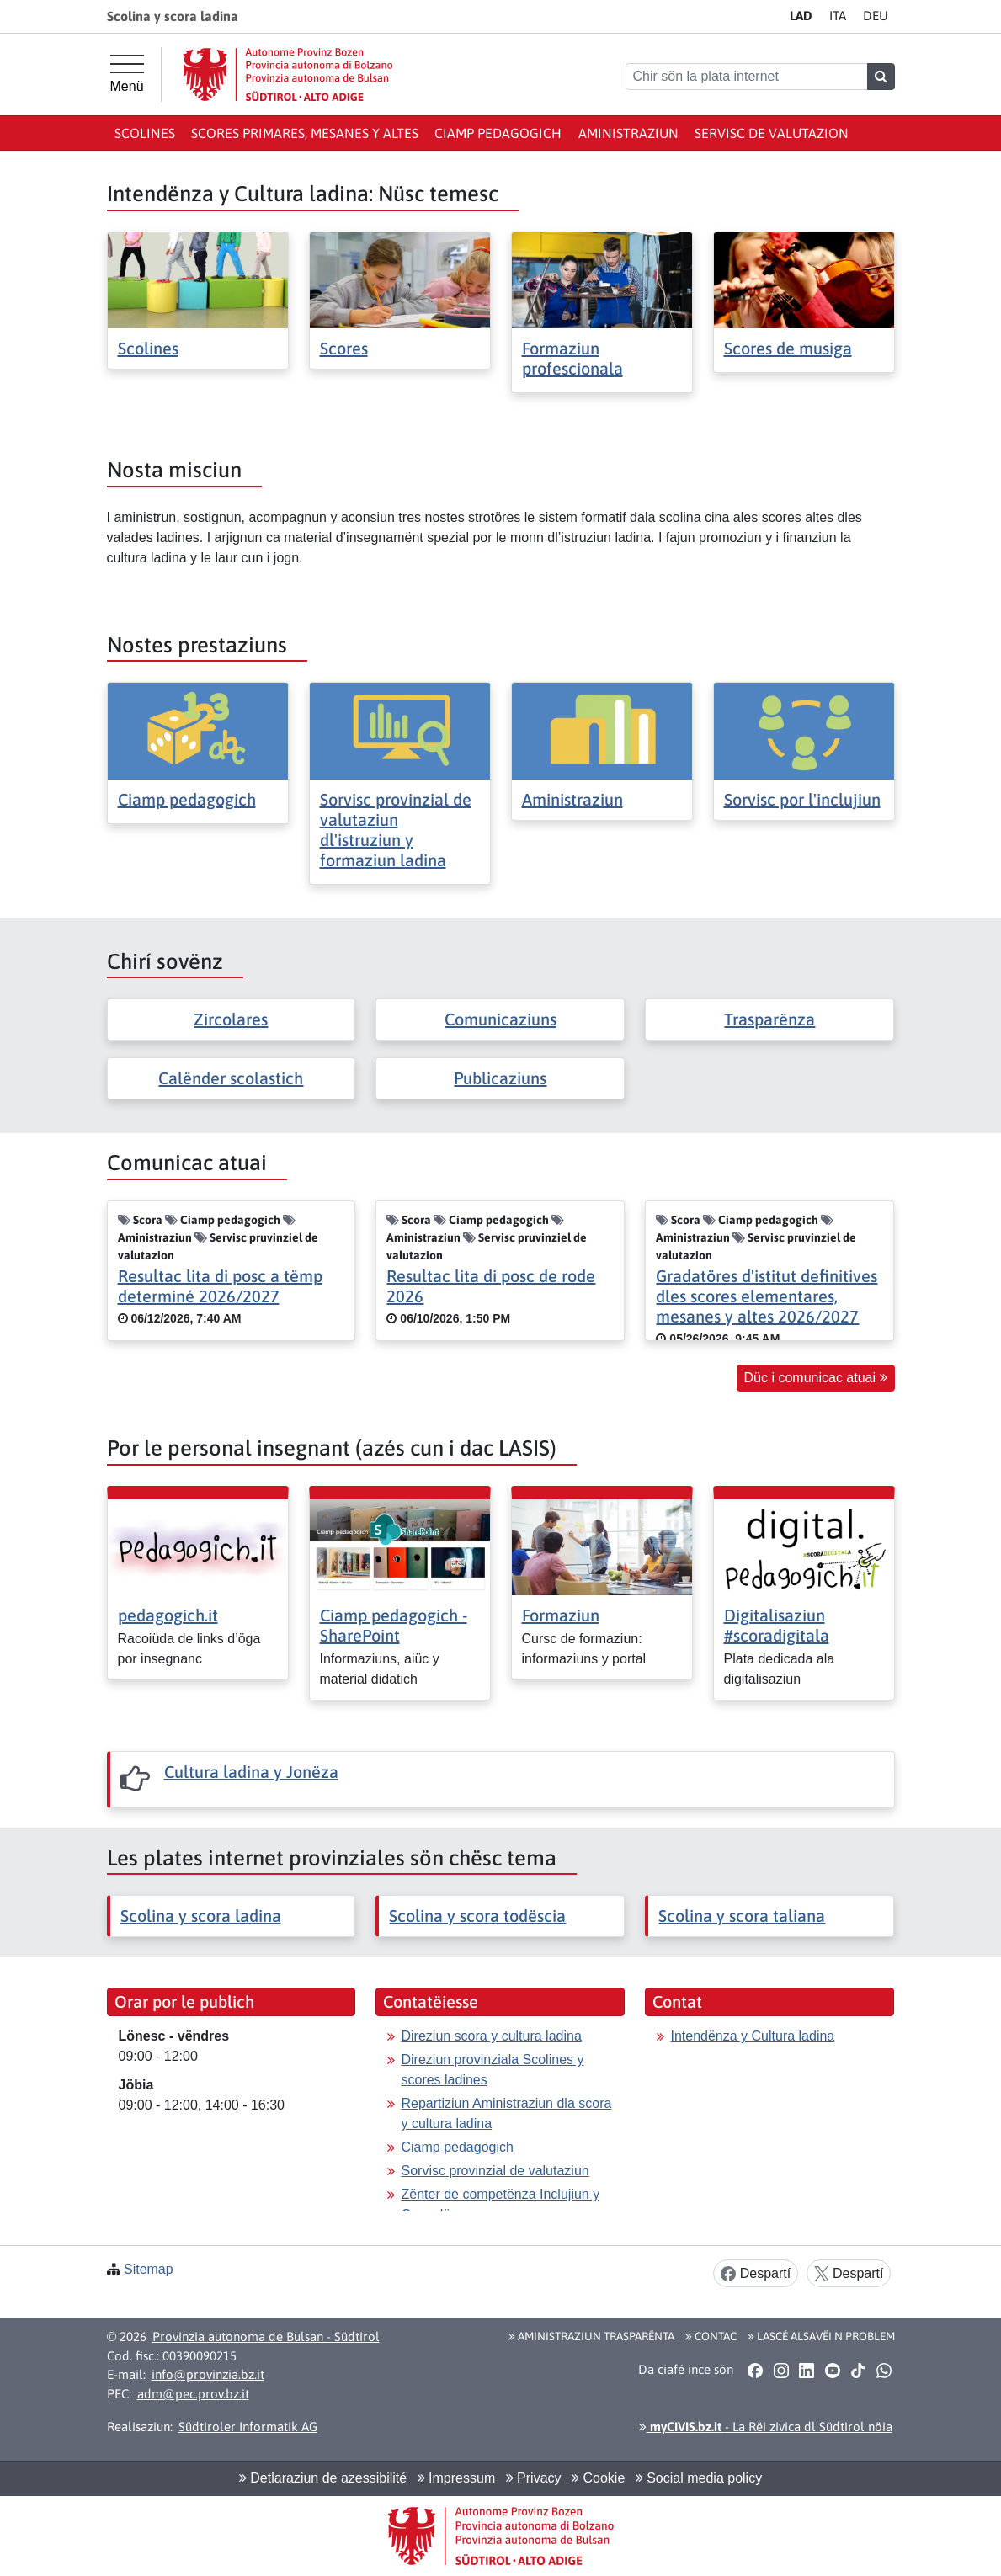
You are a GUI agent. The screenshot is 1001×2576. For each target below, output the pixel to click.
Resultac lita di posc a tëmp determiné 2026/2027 (220, 1286)
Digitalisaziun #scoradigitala (776, 1625)
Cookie (598, 2478)
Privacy (534, 2478)
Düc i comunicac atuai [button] (815, 1377)
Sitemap (148, 2269)
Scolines (144, 133)
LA (801, 15)
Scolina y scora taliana (741, 1915)
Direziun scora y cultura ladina (491, 2036)
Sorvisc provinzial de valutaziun (494, 2171)
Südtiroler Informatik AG (247, 2426)
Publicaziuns (500, 1078)
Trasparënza (769, 1019)
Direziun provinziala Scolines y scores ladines (492, 2069)
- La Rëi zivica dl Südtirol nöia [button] (765, 2426)
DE (875, 15)
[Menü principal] (127, 74)
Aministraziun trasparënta (591, 2336)
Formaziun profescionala (572, 358)
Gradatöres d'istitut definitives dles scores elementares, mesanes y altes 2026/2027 (766, 1296)
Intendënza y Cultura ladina (752, 2036)
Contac (711, 2336)
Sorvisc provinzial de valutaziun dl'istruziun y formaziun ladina (395, 830)
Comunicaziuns (500, 1019)
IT (837, 15)
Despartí (756, 2274)
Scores (344, 348)
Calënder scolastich (230, 1078)
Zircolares (231, 1019)
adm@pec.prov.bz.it (193, 2394)
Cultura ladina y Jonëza (251, 1771)
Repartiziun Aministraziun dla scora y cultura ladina (506, 2113)
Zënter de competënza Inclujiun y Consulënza (500, 2204)
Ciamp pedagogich (498, 133)
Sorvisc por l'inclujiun (802, 799)
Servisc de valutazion (772, 133)
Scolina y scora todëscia (477, 1915)
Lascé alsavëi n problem (821, 2336)
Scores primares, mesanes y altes (304, 133)
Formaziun (560, 1615)
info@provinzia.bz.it (208, 2374)
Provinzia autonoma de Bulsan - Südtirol (266, 2336)
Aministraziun (628, 133)
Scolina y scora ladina (200, 1915)
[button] (755, 2370)
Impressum (457, 2478)
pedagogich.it (168, 1615)
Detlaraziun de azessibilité (323, 2478)
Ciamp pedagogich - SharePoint (393, 1625)
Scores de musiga (788, 348)
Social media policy (699, 2478)
